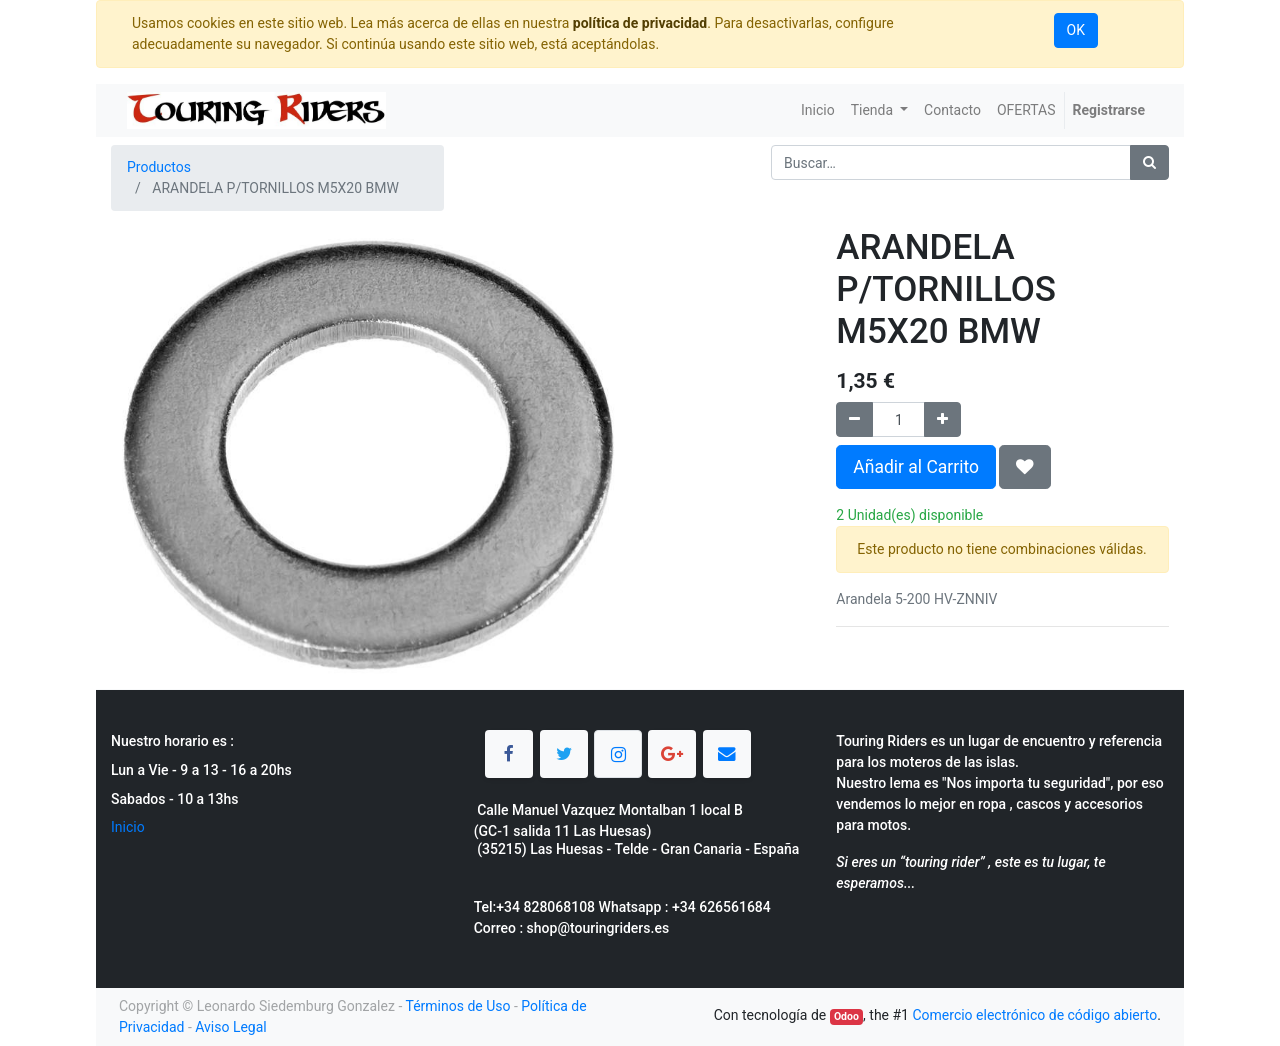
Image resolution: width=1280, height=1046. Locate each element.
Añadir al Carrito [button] (916, 467)
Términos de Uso (457, 1006)
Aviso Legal (231, 1027)
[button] (1025, 467)
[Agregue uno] (942, 419)
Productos (159, 167)
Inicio (128, 827)
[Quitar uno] (854, 419)
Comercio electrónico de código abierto (1034, 1015)
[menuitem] (818, 110)
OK (1076, 30)
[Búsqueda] (1149, 162)
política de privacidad (640, 23)
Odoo (846, 1016)
